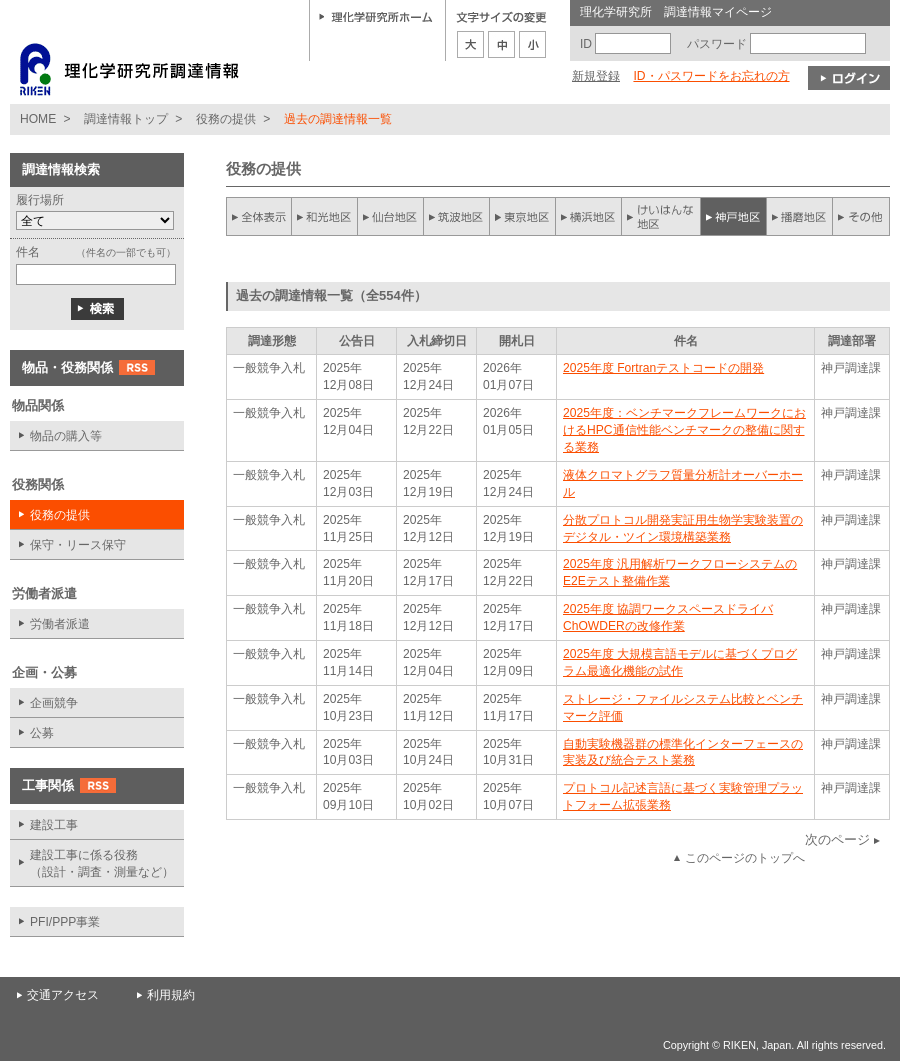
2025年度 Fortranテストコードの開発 (663, 368)
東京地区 (523, 216)
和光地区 (325, 216)
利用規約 (171, 995)
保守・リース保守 (78, 545)
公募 (42, 733)
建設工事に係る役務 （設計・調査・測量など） (102, 863)
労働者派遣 (60, 624)
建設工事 (54, 825)
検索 (97, 309)
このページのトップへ (745, 858)
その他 (861, 216)
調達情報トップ (126, 119)
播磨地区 (799, 216)
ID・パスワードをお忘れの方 (711, 76)
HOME (38, 119)
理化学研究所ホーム (376, 16)
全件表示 (259, 216)
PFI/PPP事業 (65, 922)
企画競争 (54, 703)
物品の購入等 (66, 436)
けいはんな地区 (661, 216)
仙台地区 (391, 216)
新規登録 (596, 76)
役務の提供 (226, 119)
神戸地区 (733, 216)
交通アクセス (63, 995)
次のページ (837, 839)
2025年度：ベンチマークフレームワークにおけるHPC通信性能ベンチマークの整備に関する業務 (684, 430)
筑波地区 (457, 216)
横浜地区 (589, 216)
